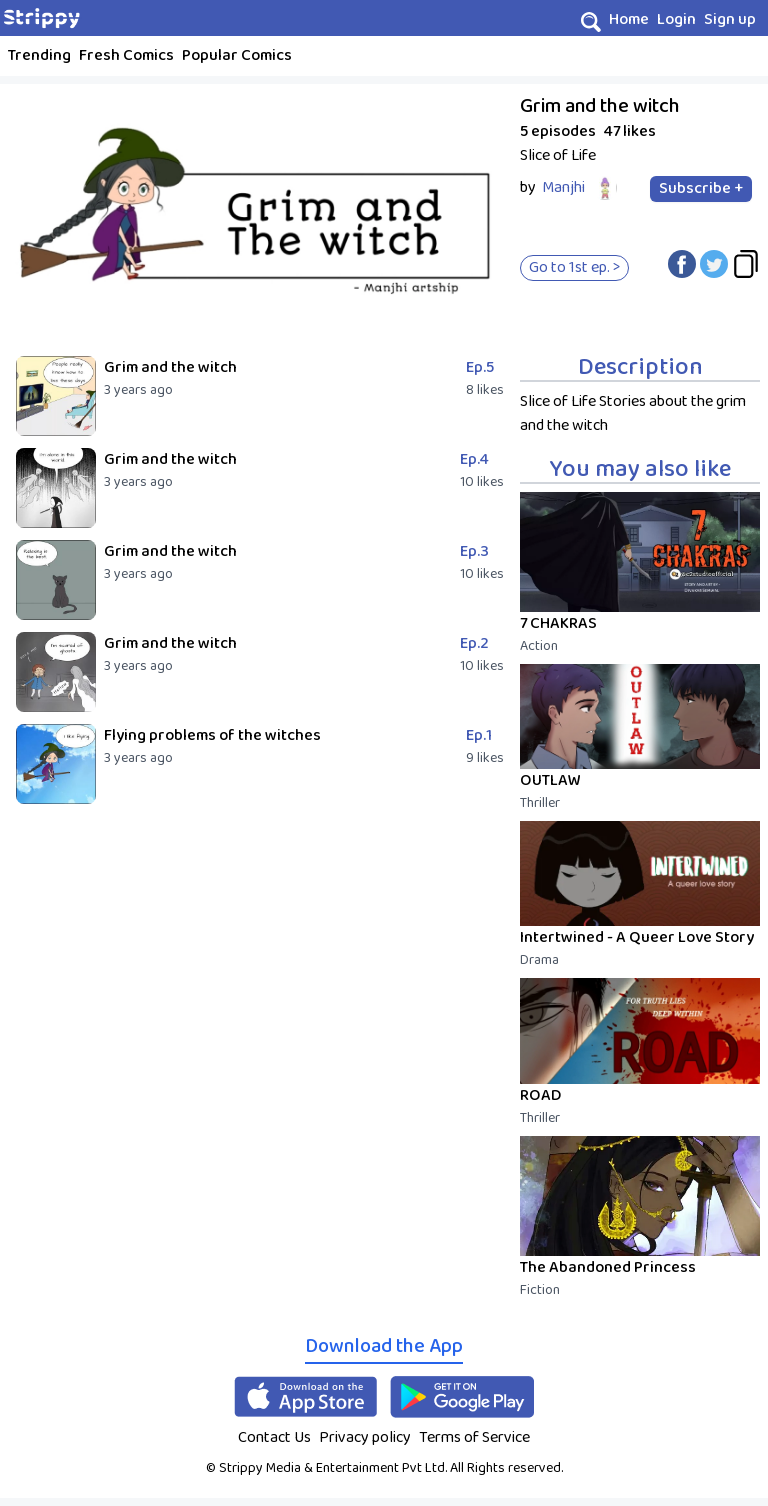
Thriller (540, 803)
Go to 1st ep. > (574, 267)
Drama (539, 960)
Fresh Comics (126, 55)
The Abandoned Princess (608, 1267)
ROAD (540, 1095)
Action (539, 646)
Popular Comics (237, 55)
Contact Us (274, 1437)
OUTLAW (550, 780)
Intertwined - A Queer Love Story (637, 937)
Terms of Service (474, 1437)
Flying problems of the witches (212, 735)
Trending (39, 55)
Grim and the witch (170, 367)
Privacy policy (365, 1437)
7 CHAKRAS (558, 623)
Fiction (540, 1290)
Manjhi (563, 187)
